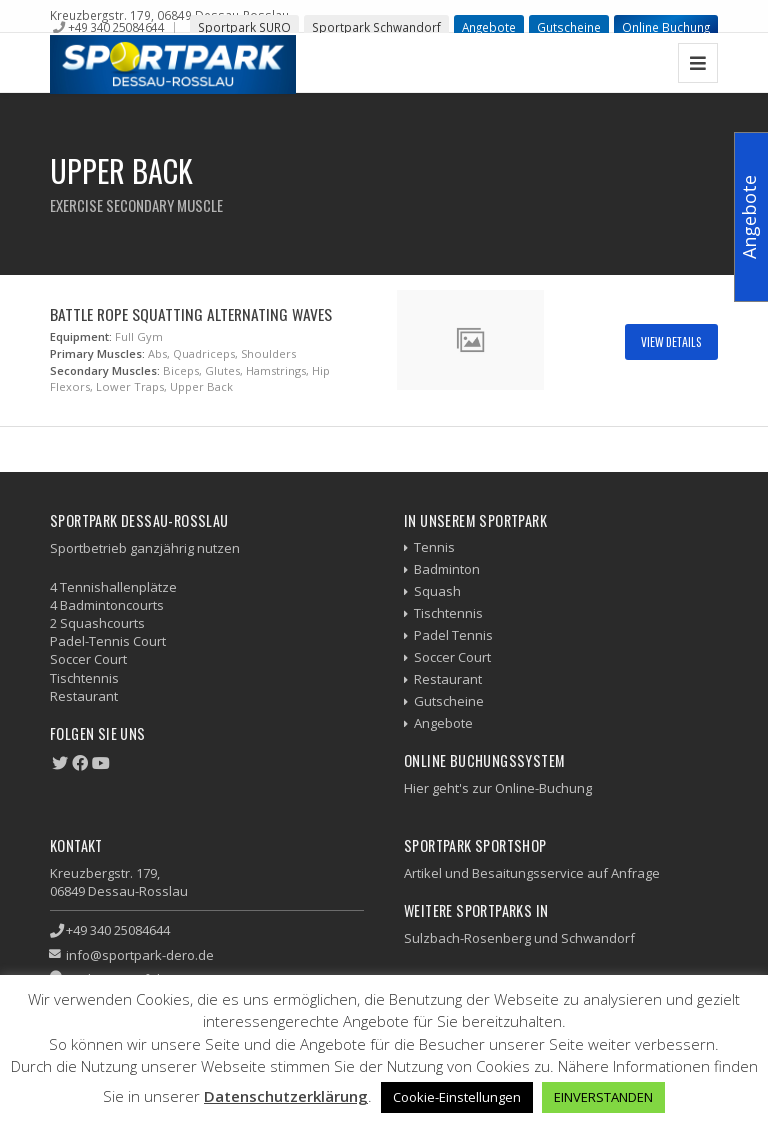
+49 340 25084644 (116, 27)
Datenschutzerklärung (286, 1096)
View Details (671, 341)
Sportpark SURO (244, 27)
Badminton (447, 569)
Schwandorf (598, 938)
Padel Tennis (453, 635)
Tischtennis (448, 613)
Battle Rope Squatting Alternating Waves (191, 314)
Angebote (489, 27)
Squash (437, 591)
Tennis (434, 547)
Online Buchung (666, 27)
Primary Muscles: (97, 353)
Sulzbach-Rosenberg (467, 938)
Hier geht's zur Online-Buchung (498, 788)
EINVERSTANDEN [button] (603, 1097)
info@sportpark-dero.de (140, 955)
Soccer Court (452, 657)
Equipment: (81, 336)
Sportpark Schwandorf (376, 27)
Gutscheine (569, 27)
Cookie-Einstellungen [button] (457, 1097)
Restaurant (448, 679)
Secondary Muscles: (105, 370)
